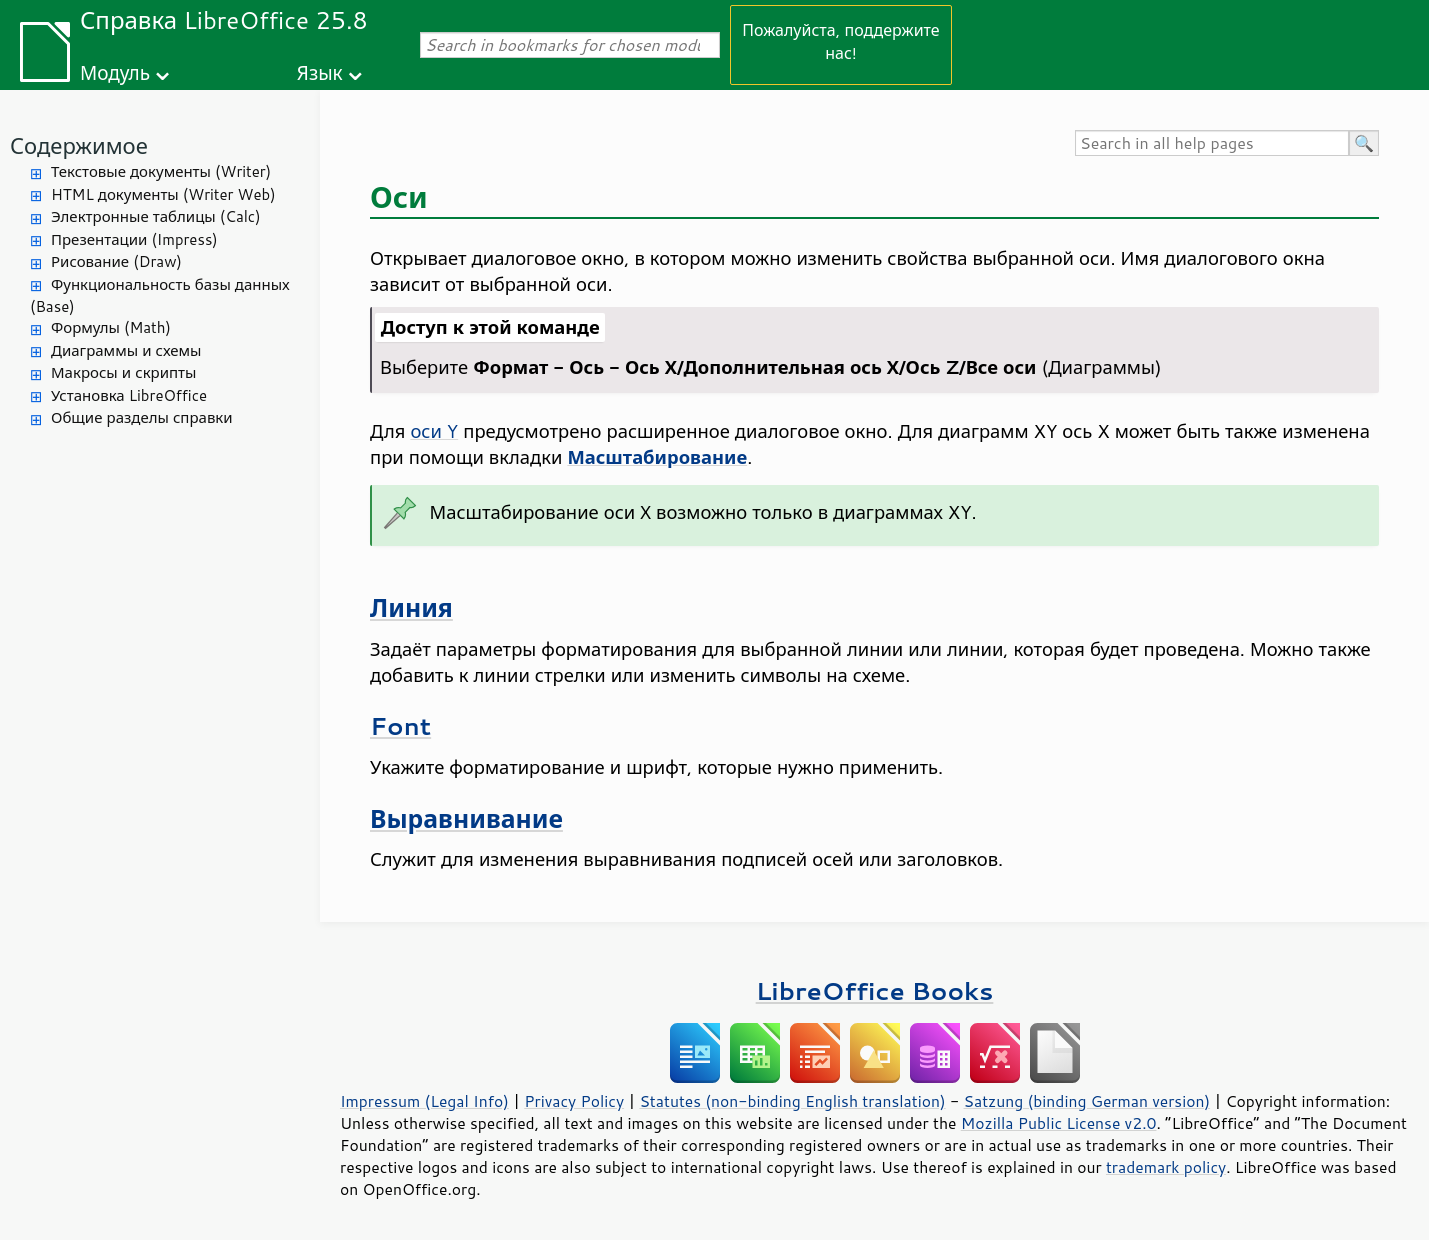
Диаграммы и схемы (126, 350)
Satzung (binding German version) (1087, 1101)
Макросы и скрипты (123, 372)
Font (400, 725)
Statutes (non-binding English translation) (792, 1101)
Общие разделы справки (142, 417)
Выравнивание (466, 818)
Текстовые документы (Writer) (161, 171)
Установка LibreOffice (129, 395)
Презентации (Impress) (134, 239)
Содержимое (79, 145)
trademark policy (1166, 1167)
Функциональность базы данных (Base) (160, 296)
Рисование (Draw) (116, 261)
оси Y (434, 431)
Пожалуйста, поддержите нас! (840, 41)
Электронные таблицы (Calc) (156, 216)
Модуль (115, 72)
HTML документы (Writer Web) (163, 194)
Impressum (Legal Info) (424, 1101)
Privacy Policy (574, 1101)
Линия (411, 607)
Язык (320, 72)
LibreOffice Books (875, 990)
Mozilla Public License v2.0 (1059, 1123)
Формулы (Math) (111, 327)
